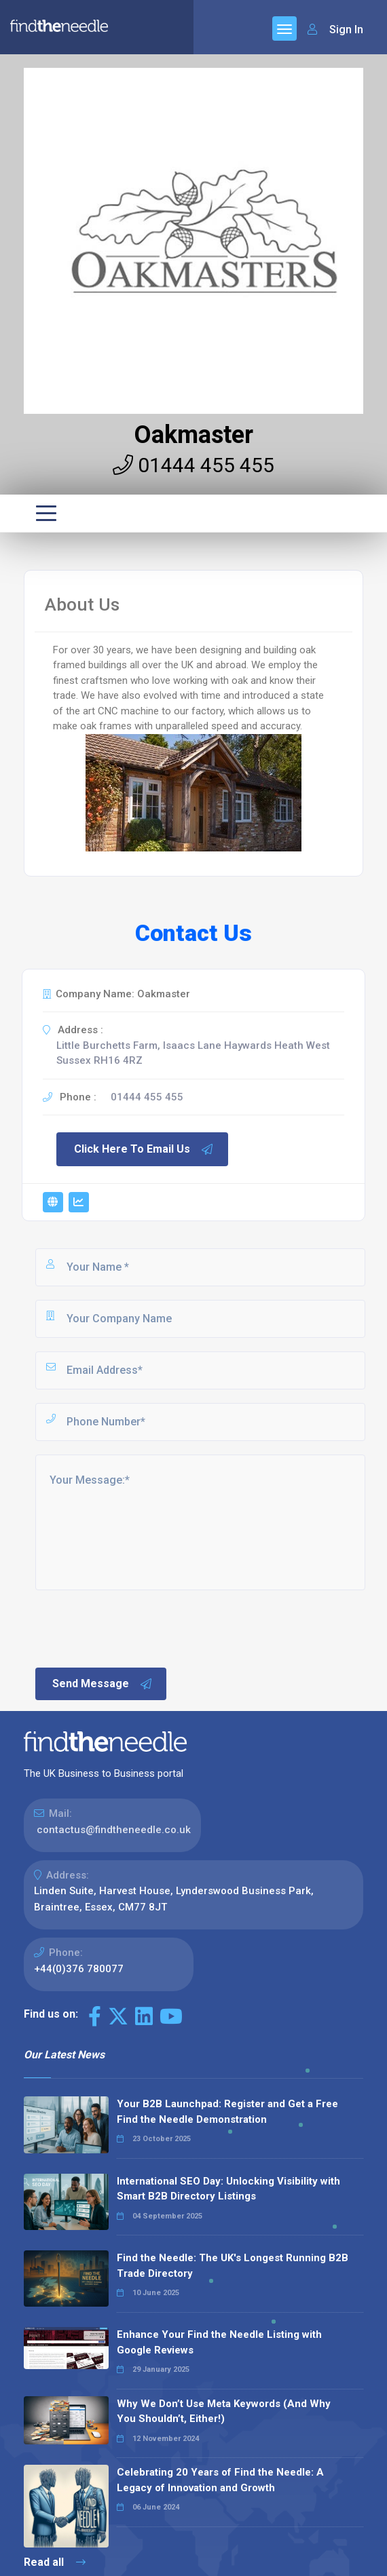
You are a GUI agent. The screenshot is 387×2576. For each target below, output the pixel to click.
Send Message (102, 1684)
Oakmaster (193, 435)
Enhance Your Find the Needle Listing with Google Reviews (219, 2342)
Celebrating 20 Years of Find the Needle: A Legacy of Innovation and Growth (220, 2480)
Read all (55, 2562)
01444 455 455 (193, 465)
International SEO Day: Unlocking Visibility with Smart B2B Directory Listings (228, 2189)
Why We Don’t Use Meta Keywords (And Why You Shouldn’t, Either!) (224, 2411)
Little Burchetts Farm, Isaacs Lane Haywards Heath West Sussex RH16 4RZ (193, 1053)
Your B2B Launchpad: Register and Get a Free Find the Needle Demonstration (227, 2112)
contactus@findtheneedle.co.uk (114, 1830)
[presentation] (136, 1627)
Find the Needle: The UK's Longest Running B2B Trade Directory (232, 2266)
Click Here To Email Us (144, 1149)
